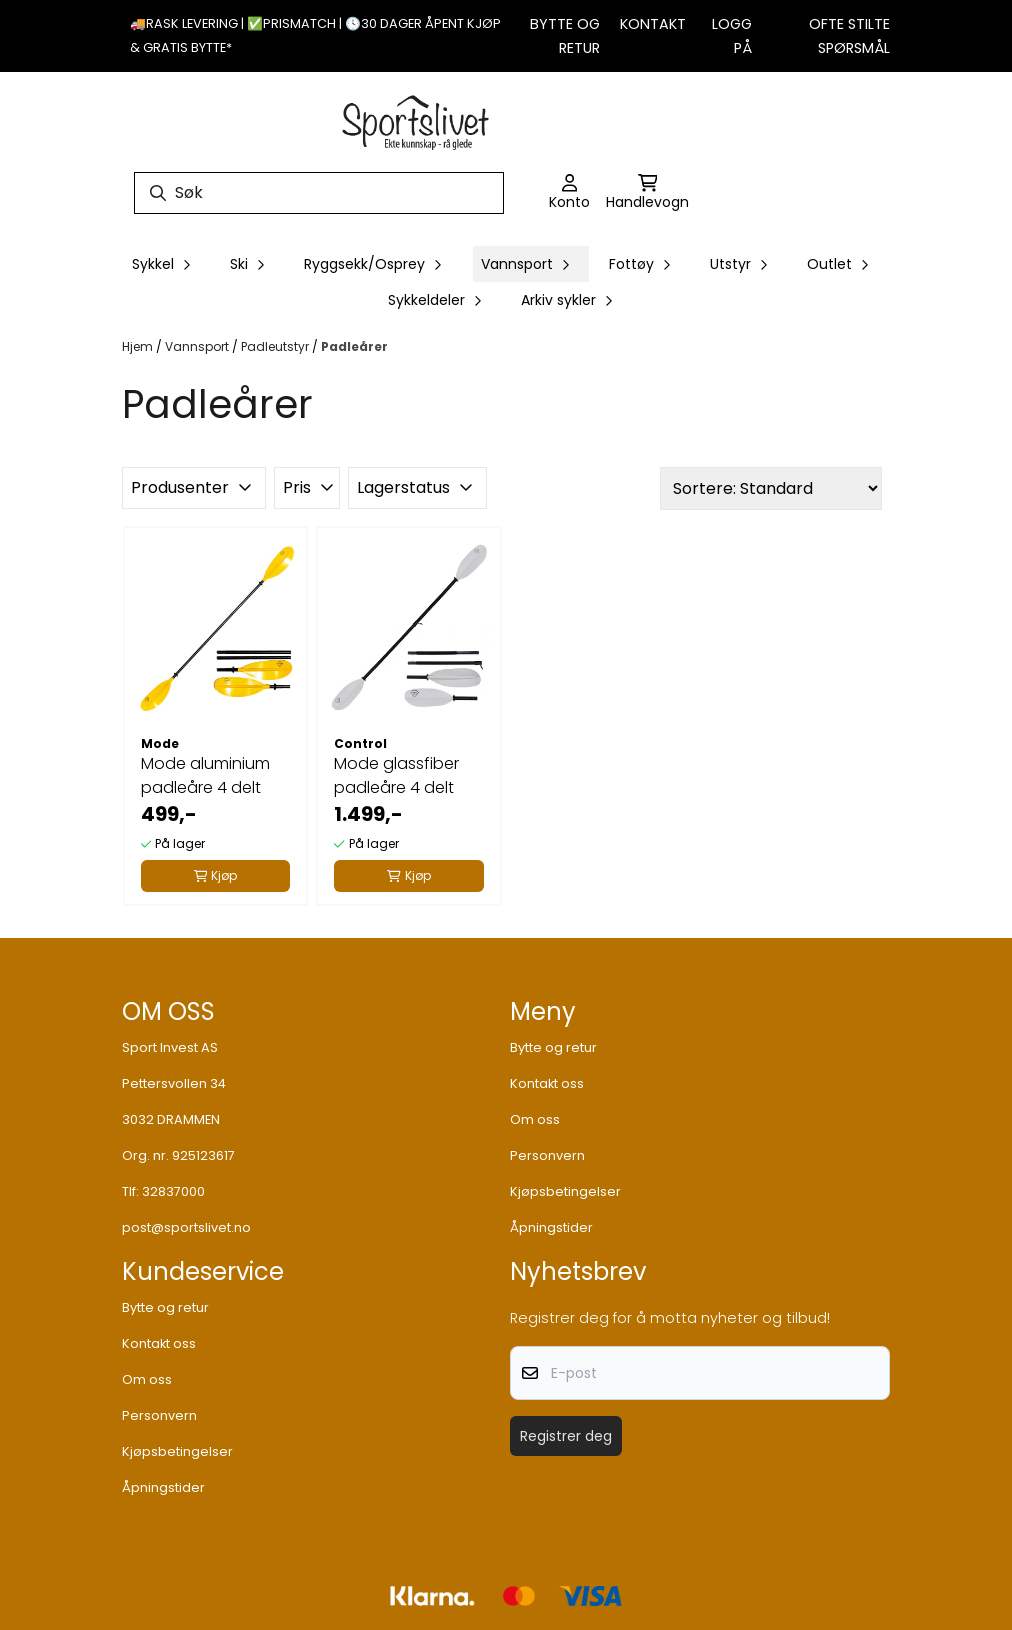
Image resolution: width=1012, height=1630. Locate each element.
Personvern (547, 1155)
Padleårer (354, 346)
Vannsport (198, 346)
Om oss (535, 1119)
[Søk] (319, 193)
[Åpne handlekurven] (647, 193)
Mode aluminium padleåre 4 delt (205, 775)
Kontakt (653, 24)
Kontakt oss (547, 1083)
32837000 (173, 1191)
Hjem (139, 346)
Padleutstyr (276, 346)
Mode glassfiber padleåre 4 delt (396, 775)
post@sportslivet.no (186, 1227)
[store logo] (416, 120)
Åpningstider (551, 1227)
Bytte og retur (553, 1047)
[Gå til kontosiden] (569, 193)
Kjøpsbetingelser (565, 1191)
